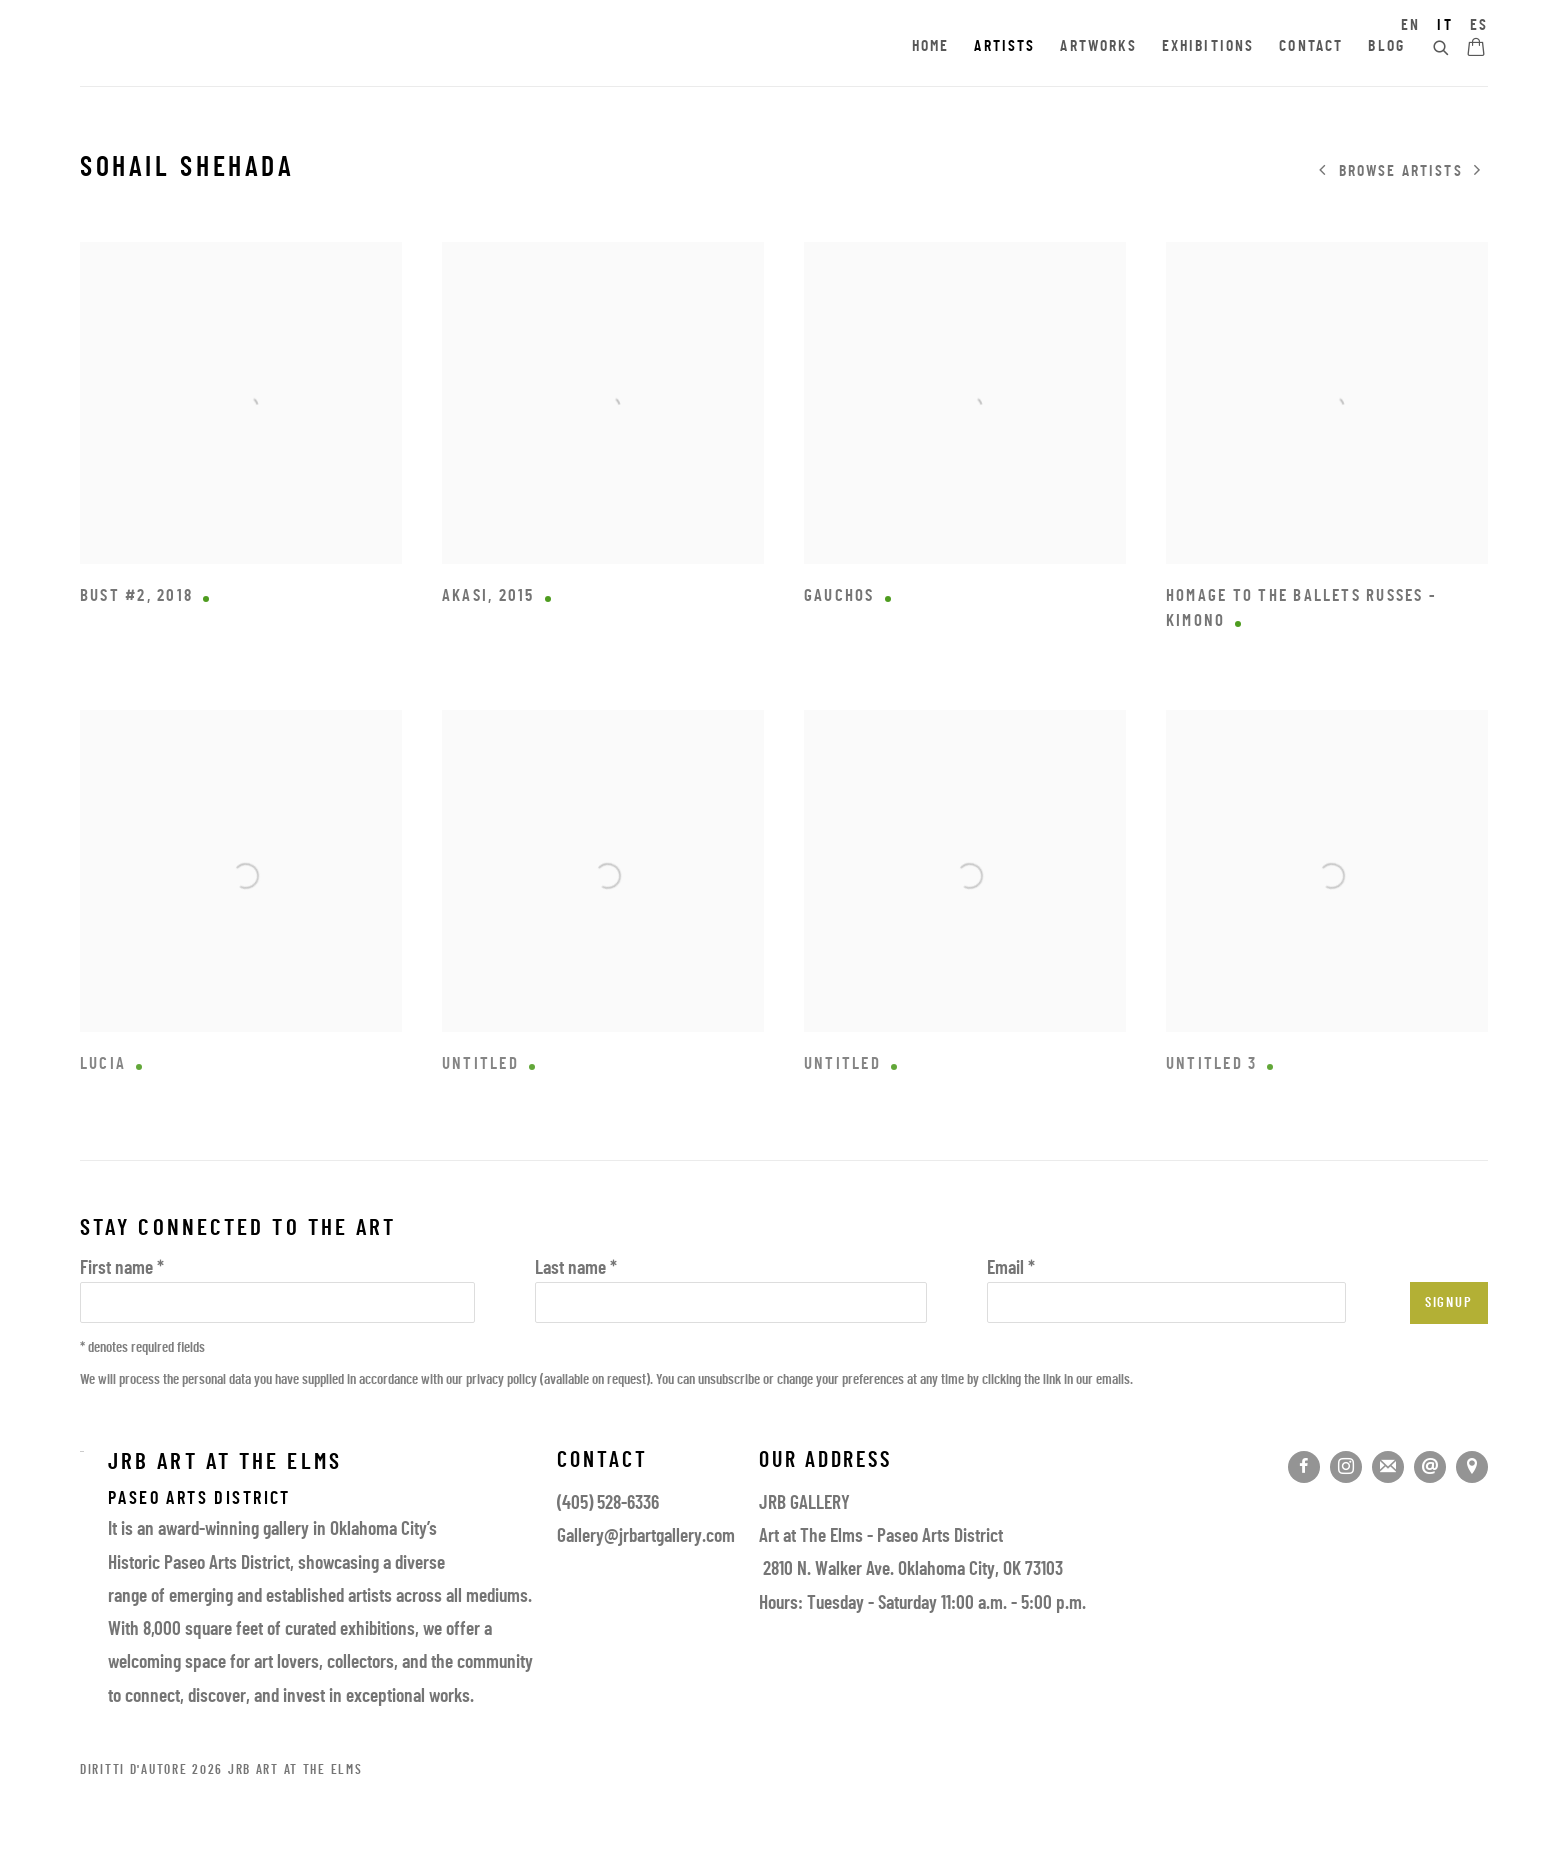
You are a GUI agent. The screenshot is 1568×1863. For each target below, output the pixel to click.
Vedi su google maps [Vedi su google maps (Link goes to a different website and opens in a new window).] (1472, 1467)
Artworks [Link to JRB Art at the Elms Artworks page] (1098, 47)
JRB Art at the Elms (260, 48)
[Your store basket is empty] (1476, 49)
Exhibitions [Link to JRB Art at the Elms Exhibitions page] (1208, 47)
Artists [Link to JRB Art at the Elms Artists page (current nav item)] (1004, 47)
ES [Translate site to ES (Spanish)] (1479, 26)
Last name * (576, 1269)
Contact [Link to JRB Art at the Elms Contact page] (1311, 47)
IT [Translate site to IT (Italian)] (1444, 26)
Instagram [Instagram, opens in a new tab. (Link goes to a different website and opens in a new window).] (1346, 1467)
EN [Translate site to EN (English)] (1410, 26)
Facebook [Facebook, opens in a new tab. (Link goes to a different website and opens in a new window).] (1304, 1467)
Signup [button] (1449, 1303)
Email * (1011, 1269)
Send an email (1430, 1467)
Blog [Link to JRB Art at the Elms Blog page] (1386, 47)
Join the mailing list (1388, 1467)
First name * (122, 1269)
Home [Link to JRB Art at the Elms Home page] (931, 47)
